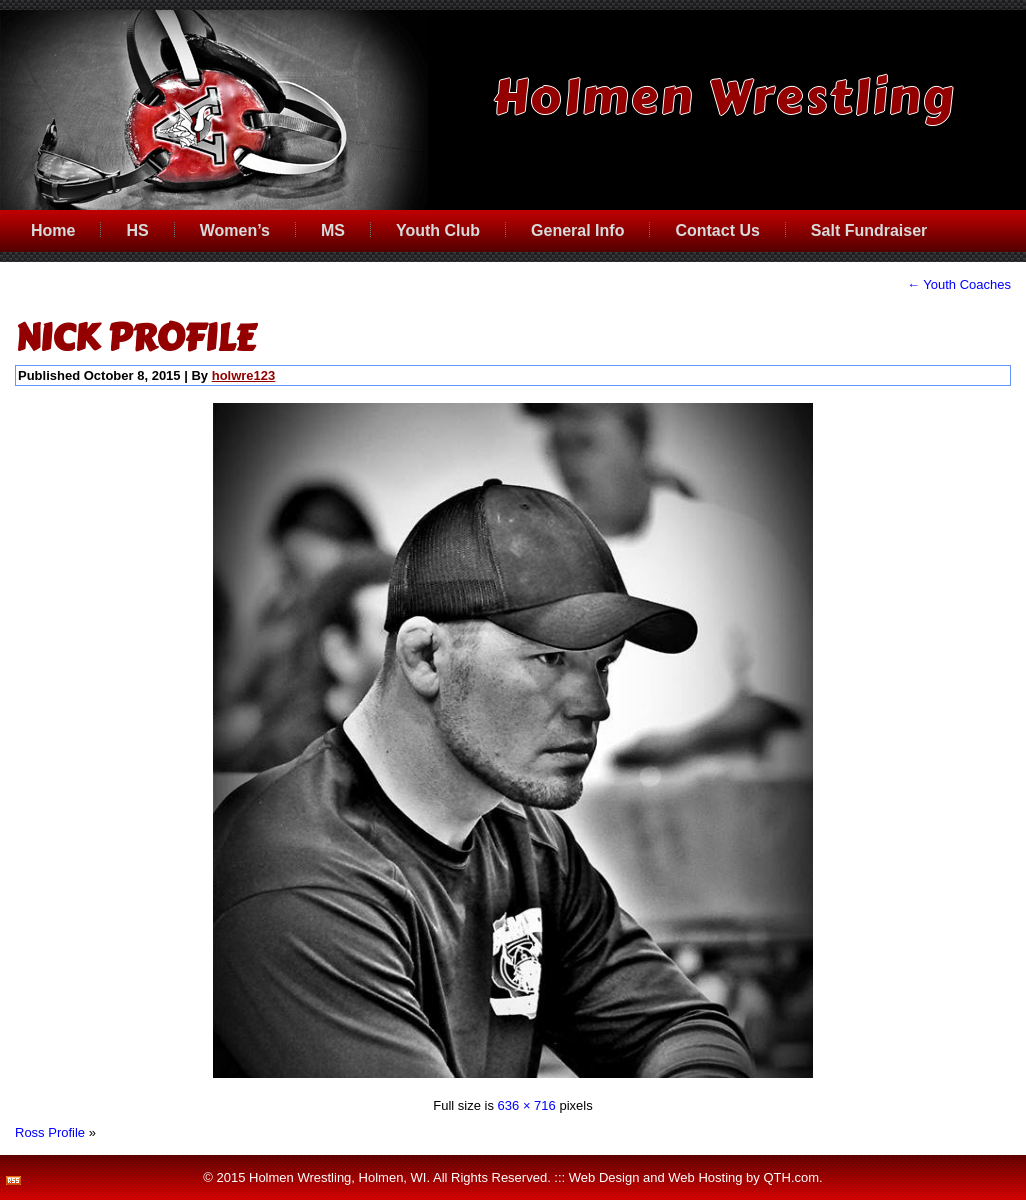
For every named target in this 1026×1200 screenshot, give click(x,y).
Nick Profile (135, 338)
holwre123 (244, 375)
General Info (577, 230)
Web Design (604, 1177)
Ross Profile (50, 1132)
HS (137, 230)
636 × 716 (527, 1105)
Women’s (235, 230)
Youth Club (438, 230)
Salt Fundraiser (869, 230)
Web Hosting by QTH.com (743, 1177)
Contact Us (717, 230)
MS (333, 230)
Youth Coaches (959, 284)
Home (53, 230)
